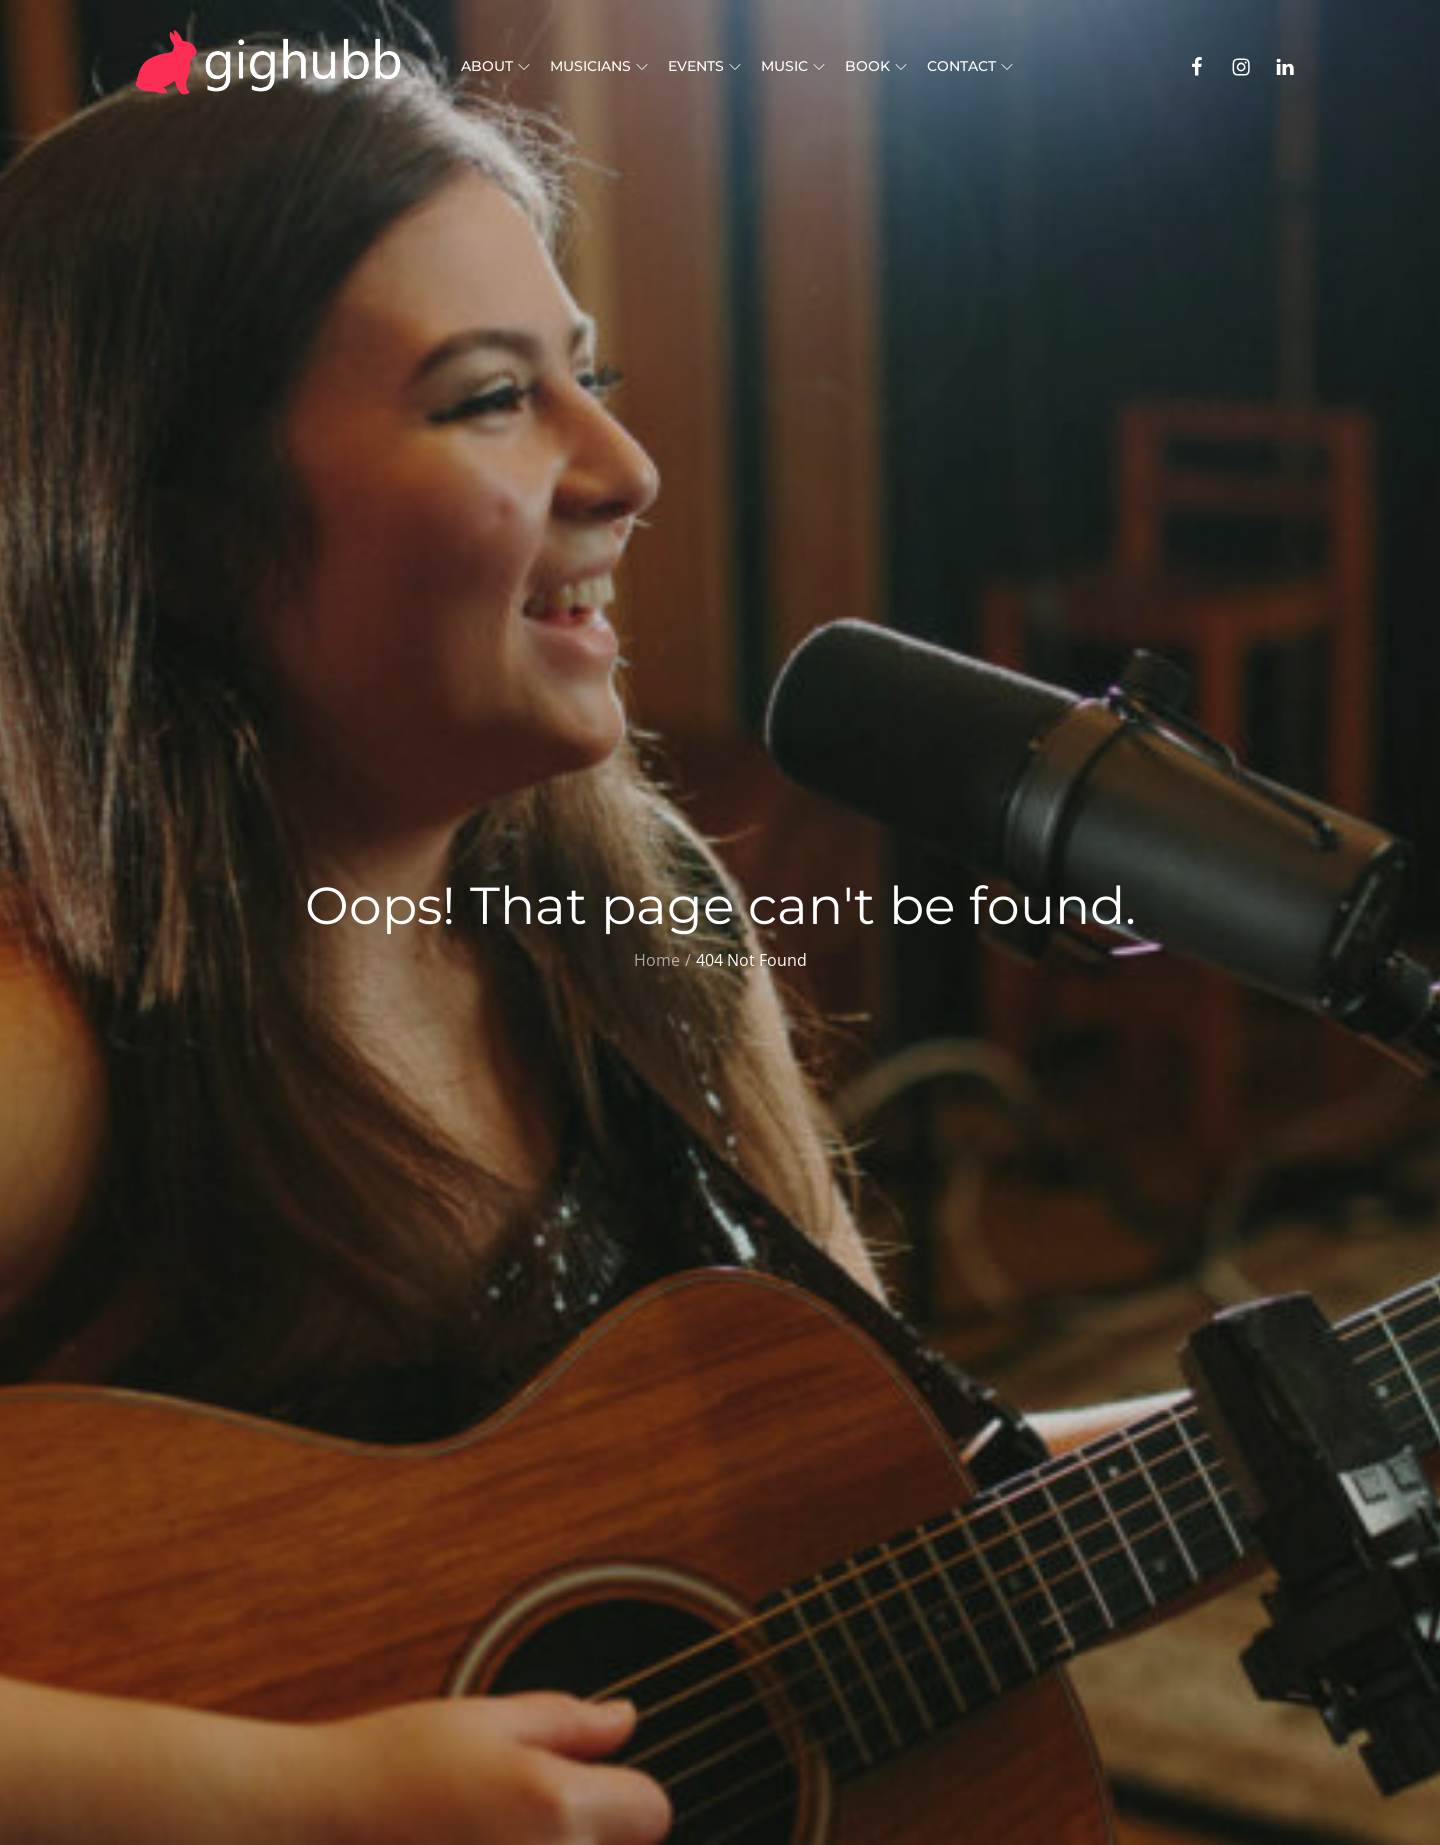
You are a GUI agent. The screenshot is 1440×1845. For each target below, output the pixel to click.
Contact (970, 66)
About (495, 66)
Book (876, 66)
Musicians (599, 66)
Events (704, 66)
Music (793, 66)
